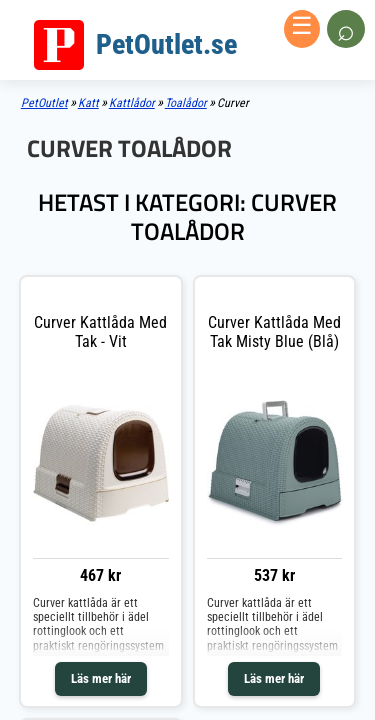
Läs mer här (101, 678)
